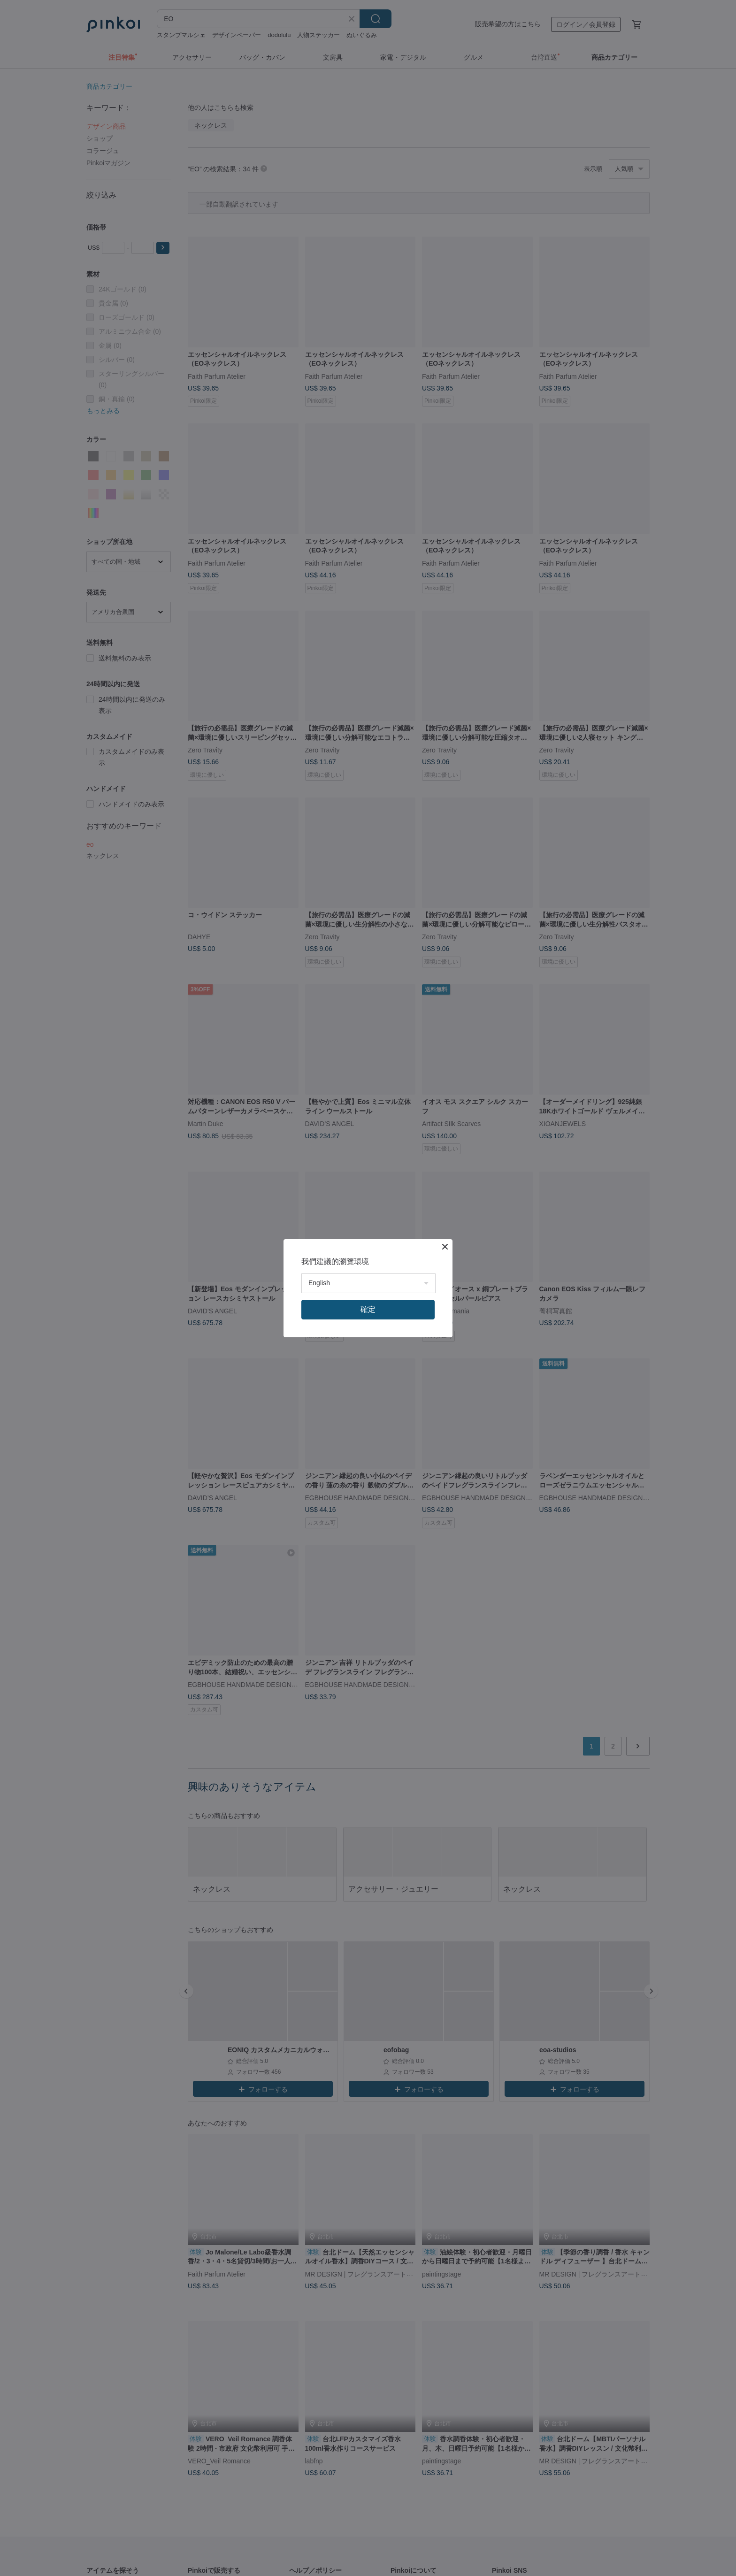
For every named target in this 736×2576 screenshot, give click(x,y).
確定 (368, 1309)
